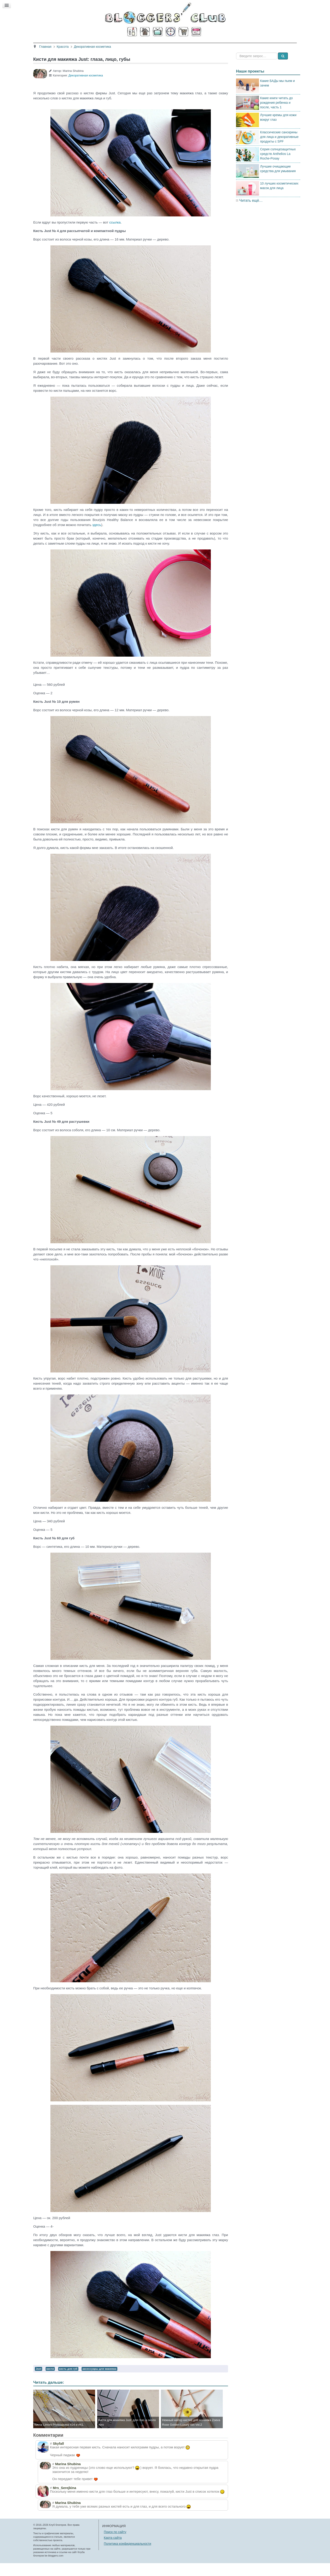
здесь (96, 538)
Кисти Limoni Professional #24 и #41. (59, 2437)
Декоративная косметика (86, 88)
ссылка (115, 235)
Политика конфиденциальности (127, 2556)
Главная (83, 45)
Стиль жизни (213, 45)
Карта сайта (113, 2550)
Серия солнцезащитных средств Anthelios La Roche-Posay (278, 166)
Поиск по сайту (115, 2544)
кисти (50, 2381)
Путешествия (183, 45)
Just (38, 2381)
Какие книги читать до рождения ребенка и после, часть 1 (276, 115)
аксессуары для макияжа (99, 2381)
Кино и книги (154, 45)
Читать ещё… (251, 213)
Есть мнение (242, 45)
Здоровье (127, 45)
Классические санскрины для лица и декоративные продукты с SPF (279, 149)
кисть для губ (68, 2381)
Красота (104, 45)
